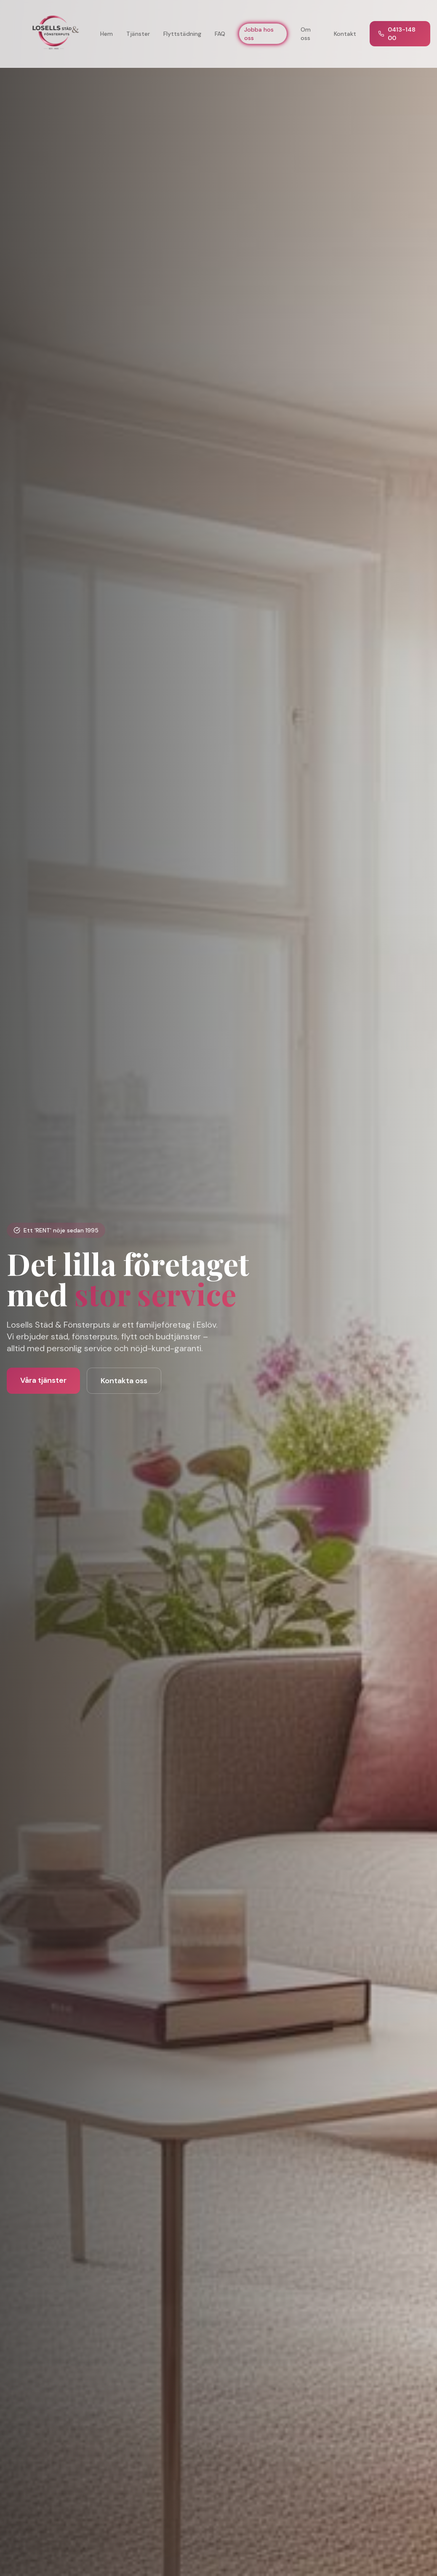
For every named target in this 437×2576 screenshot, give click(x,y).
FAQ (220, 33)
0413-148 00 (397, 34)
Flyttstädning (182, 33)
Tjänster (138, 33)
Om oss (306, 34)
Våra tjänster (43, 1380)
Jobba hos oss (259, 34)
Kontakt (345, 33)
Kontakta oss (124, 1381)
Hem (106, 33)
